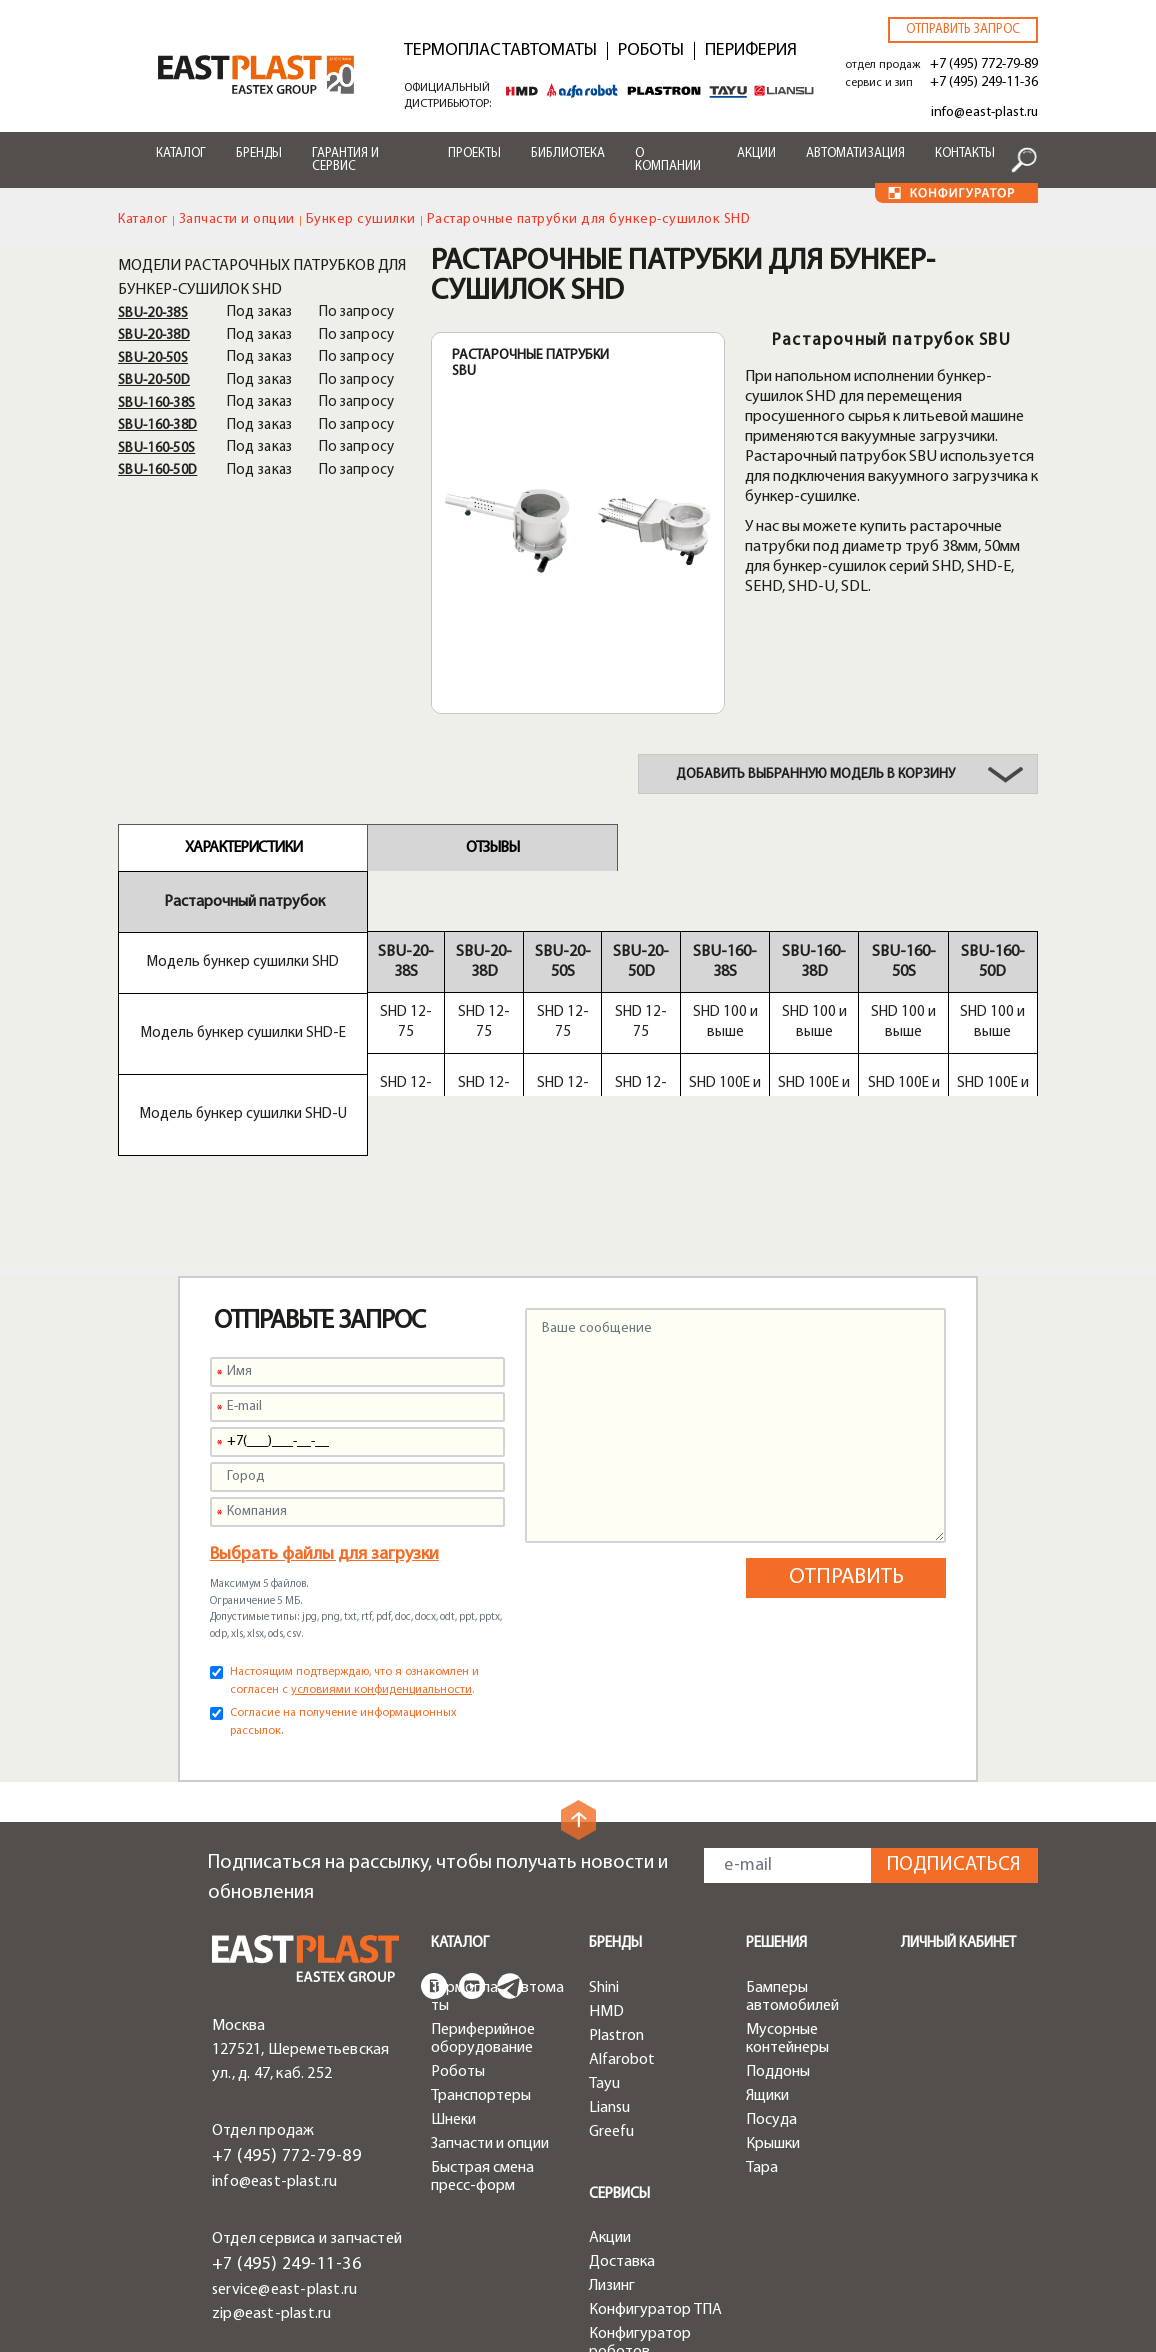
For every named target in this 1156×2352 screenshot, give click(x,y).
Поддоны (778, 1952)
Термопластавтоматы (500, 51)
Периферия (751, 51)
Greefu (611, 2012)
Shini (604, 1868)
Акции (756, 153)
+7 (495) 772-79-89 (984, 64)
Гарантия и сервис (345, 160)
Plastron (616, 1916)
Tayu (604, 1964)
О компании (668, 160)
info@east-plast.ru (984, 112)
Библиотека (568, 153)
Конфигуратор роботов (640, 2223)
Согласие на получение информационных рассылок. (343, 1602)
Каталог (181, 153)
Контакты (965, 153)
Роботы (651, 51)
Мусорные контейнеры (787, 1919)
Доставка (622, 2142)
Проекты (474, 153)
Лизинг (612, 2166)
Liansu (609, 1988)
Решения (776, 1823)
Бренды (259, 153)
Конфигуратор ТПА (655, 2190)
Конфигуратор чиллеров (640, 2265)
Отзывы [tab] (492, 848)
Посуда (771, 2000)
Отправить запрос (963, 29)
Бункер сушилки (361, 219)
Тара (762, 2048)
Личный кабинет (958, 1823)
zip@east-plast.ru (271, 2194)
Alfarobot (622, 1940)
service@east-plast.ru (284, 2170)
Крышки (773, 2024)
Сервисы (619, 2074)
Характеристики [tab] (243, 848)
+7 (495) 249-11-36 (984, 82)
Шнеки (453, 2000)
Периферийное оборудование (483, 1919)
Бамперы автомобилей (792, 1877)
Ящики (767, 1976)
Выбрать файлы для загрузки (324, 1434)
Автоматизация (855, 153)
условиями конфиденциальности (381, 1570)
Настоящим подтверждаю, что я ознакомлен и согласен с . (354, 1561)
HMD (606, 1892)
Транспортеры (481, 1976)
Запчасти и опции (237, 219)
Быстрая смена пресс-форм (482, 2057)
